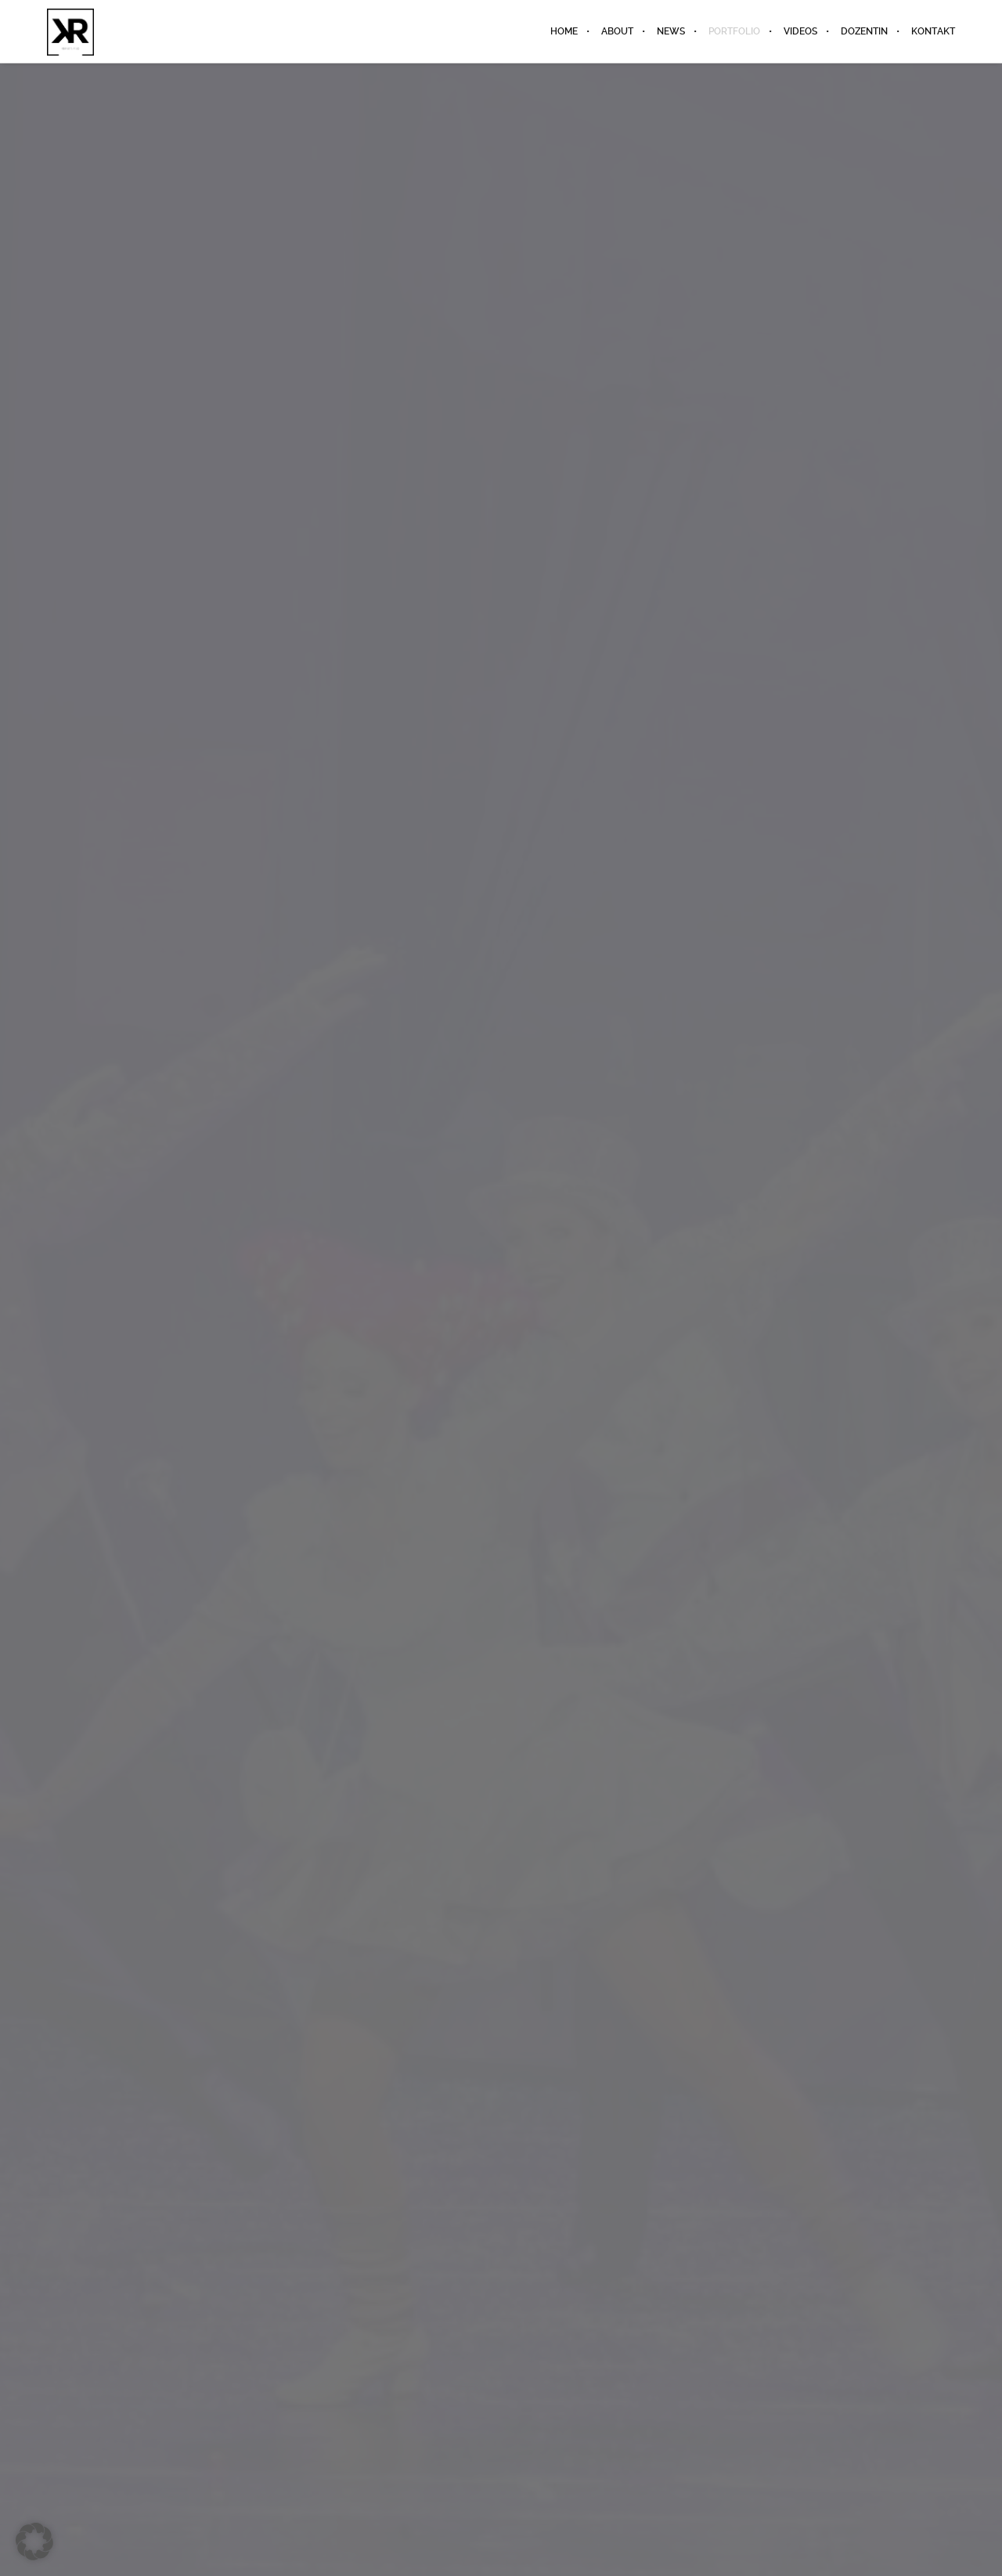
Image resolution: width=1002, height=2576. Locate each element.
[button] (34, 2541)
